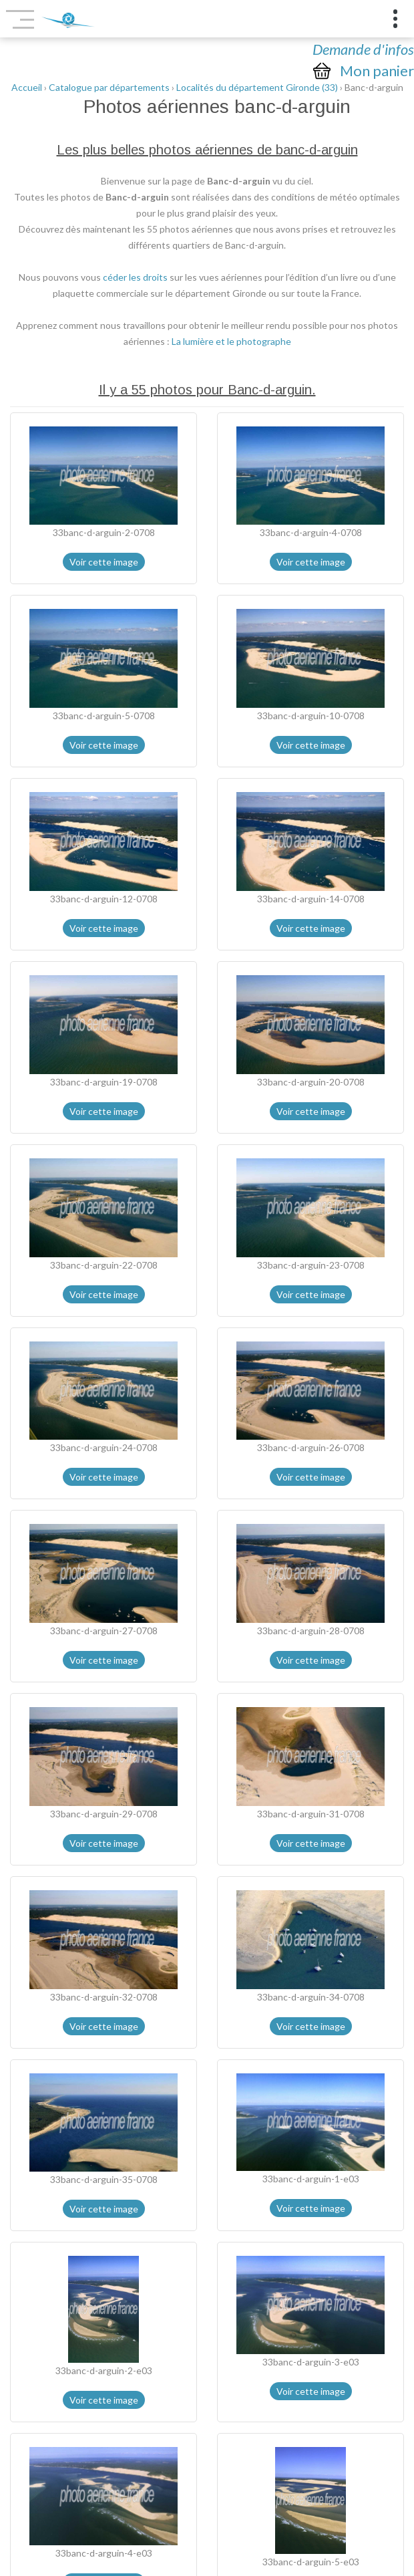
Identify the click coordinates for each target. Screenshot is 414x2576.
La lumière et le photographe (231, 341)
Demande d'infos (363, 49)
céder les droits (135, 277)
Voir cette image (103, 561)
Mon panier (377, 71)
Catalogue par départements (109, 87)
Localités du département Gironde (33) (257, 87)
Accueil (26, 87)
